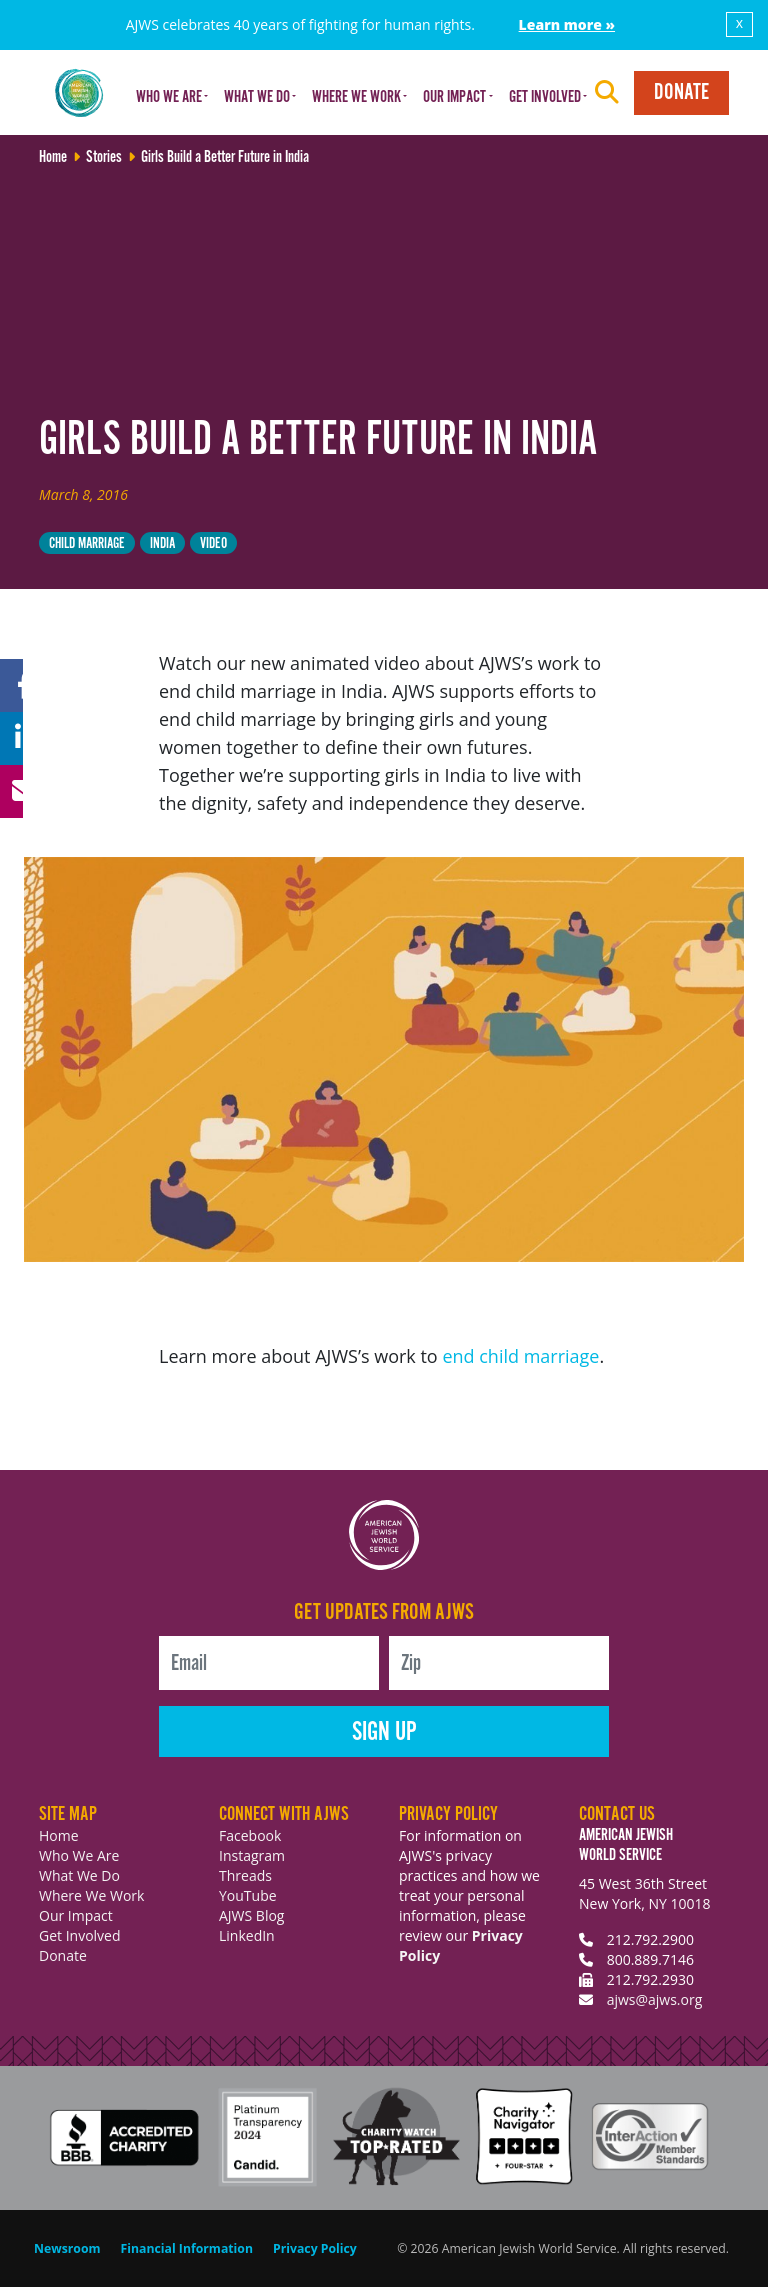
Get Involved (80, 1935)
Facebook (250, 1835)
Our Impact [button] (454, 97)
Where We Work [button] (356, 97)
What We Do (79, 1875)
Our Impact (76, 1915)
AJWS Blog (251, 1915)
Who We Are (79, 1855)
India (162, 543)
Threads (245, 1875)
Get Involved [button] (545, 97)
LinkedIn (247, 1935)
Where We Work (91, 1895)
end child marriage (520, 1356)
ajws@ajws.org (655, 1999)
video (213, 543)
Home (59, 1835)
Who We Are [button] (169, 97)
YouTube (248, 1895)
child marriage (87, 543)
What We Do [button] (257, 97)
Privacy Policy (315, 2248)
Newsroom (67, 2248)
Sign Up (384, 1732)
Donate (681, 92)
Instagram (252, 1855)
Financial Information (187, 2248)
